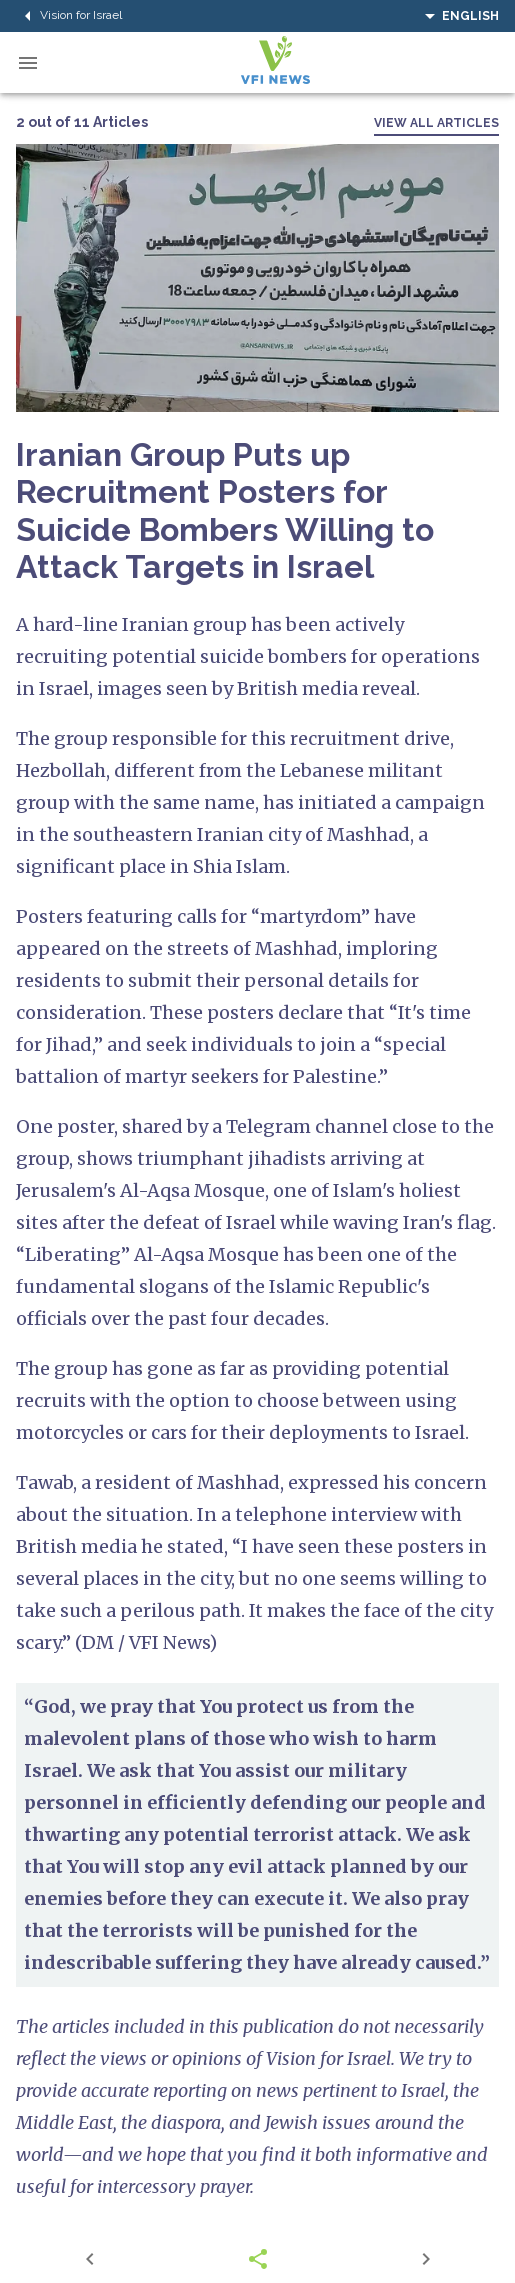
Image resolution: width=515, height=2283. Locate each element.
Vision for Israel (69, 16)
